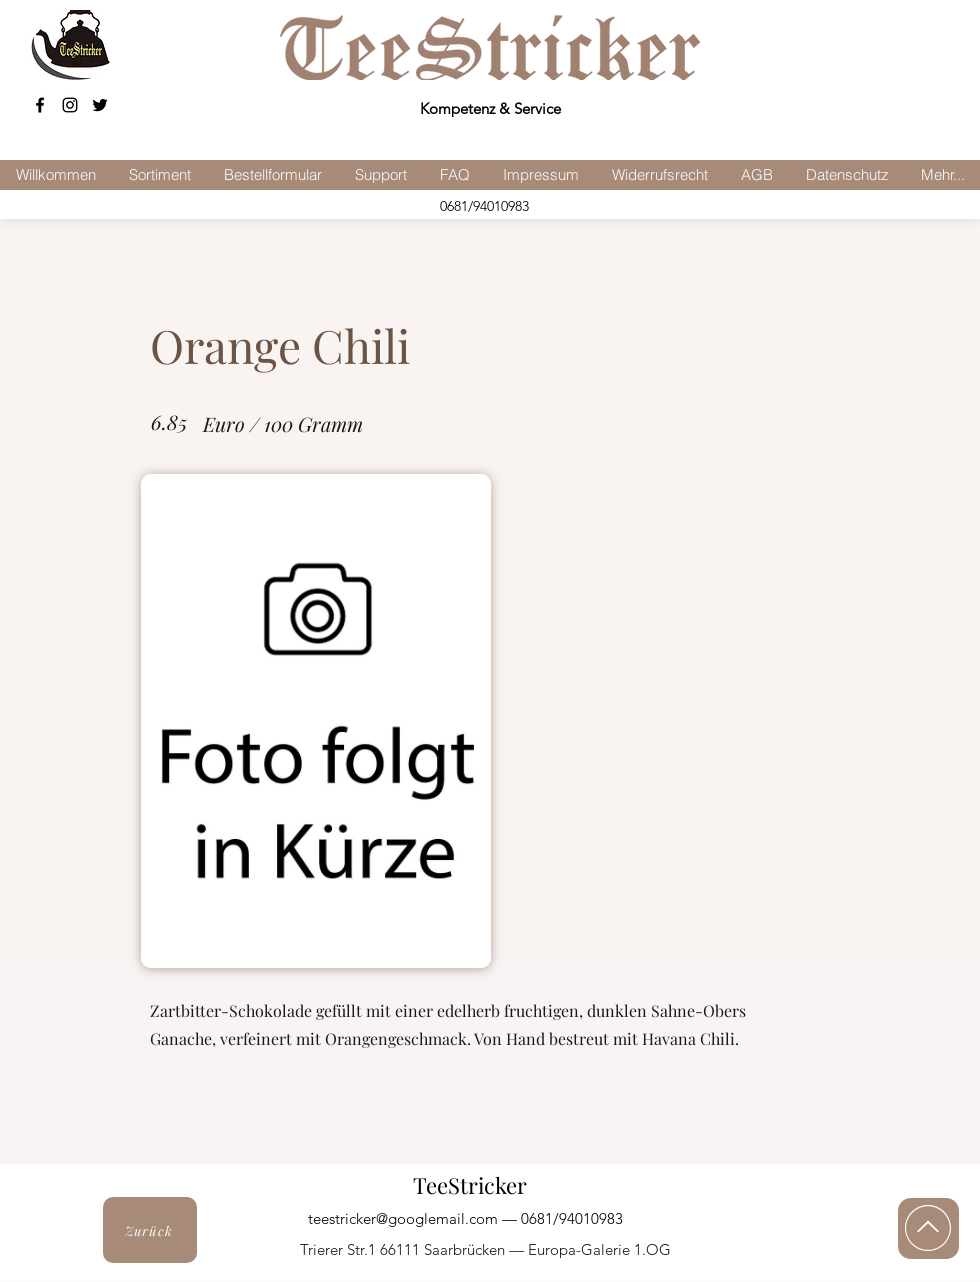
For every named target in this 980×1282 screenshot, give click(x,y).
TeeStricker (470, 1185)
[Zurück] (150, 1230)
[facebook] (40, 105)
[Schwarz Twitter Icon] (100, 105)
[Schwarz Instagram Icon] (70, 105)
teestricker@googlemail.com (403, 1218)
